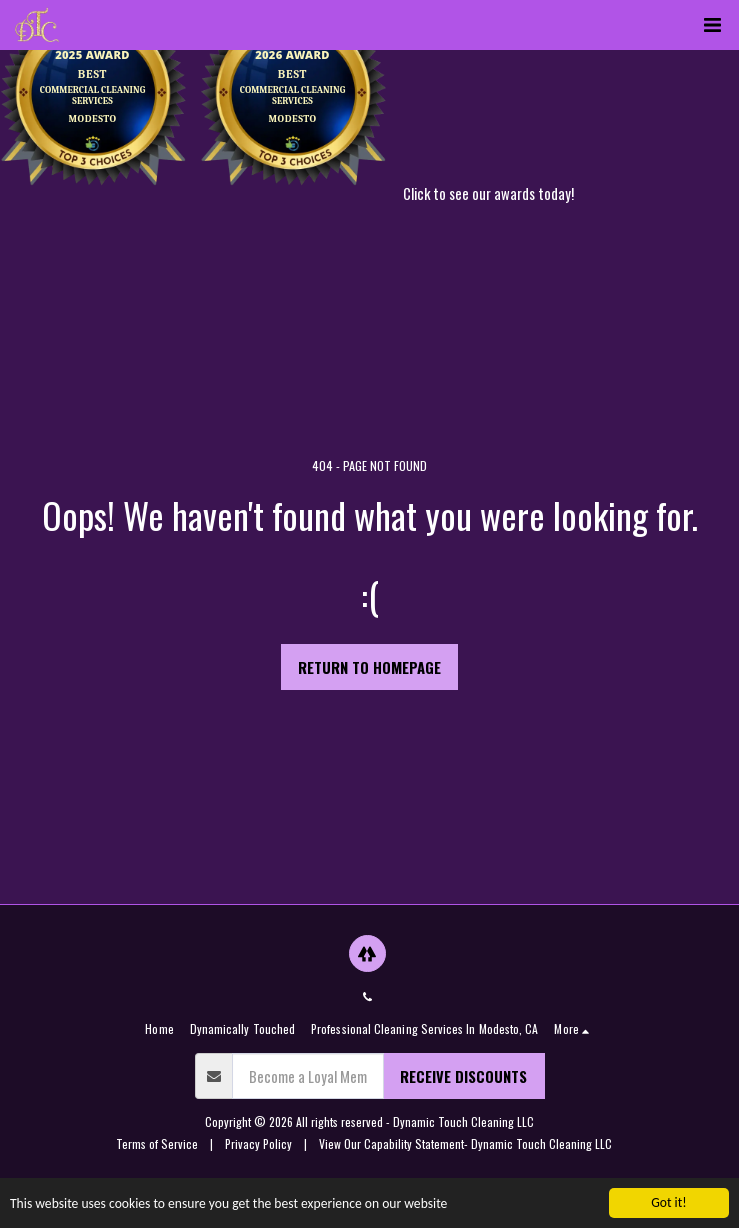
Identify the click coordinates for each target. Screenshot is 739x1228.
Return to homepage (369, 667)
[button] (712, 25)
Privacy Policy (258, 1143)
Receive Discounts (463, 1076)
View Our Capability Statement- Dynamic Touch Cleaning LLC (465, 1143)
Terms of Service (157, 1143)
